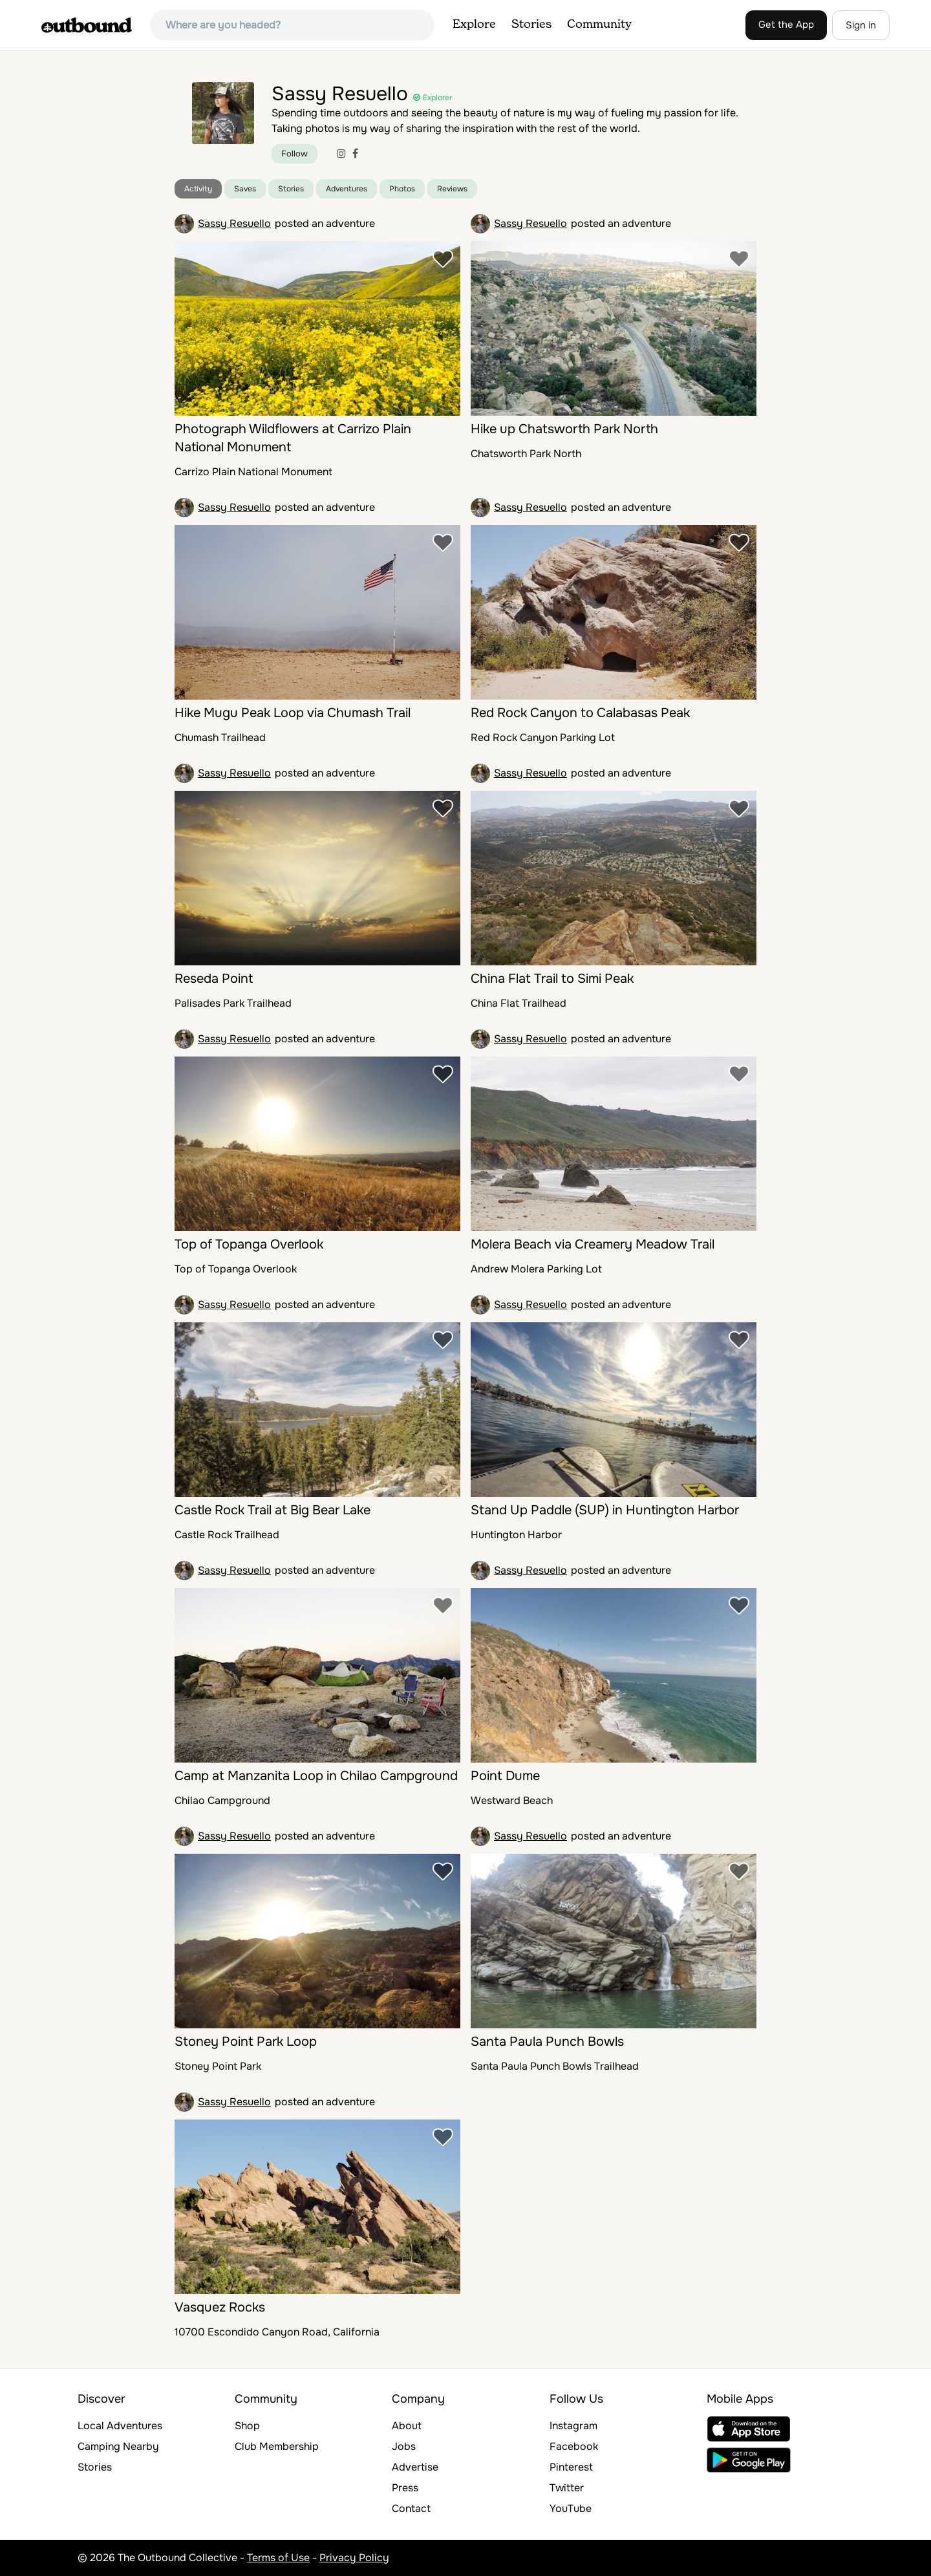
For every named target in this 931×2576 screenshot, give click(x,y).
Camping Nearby (118, 2446)
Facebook (574, 2446)
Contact (411, 2508)
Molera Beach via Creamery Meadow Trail (592, 1244)
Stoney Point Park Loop (246, 2042)
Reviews (452, 189)
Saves (245, 189)
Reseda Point (214, 979)
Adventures (346, 189)
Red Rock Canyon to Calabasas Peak (580, 713)
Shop (247, 2425)
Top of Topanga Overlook (249, 1244)
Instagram (573, 2425)
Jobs (404, 2446)
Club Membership (277, 2446)
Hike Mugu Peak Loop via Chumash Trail (293, 713)
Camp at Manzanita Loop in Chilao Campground (316, 1776)
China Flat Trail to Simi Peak (552, 979)
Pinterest (571, 2467)
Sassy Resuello (234, 223)
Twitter (567, 2488)
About (407, 2425)
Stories (531, 24)
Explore (474, 24)
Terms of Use (278, 2557)
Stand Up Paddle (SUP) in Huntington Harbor (605, 1510)
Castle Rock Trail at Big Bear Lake (272, 1510)
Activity (198, 189)
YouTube (571, 2508)
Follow (294, 153)
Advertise (415, 2467)
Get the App (786, 24)
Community (599, 24)
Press (405, 2488)
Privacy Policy (354, 2557)
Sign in (861, 25)
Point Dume (505, 1776)
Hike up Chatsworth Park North (564, 429)
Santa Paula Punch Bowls (547, 2042)
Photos (402, 189)
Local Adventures (120, 2425)
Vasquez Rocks (220, 2307)
